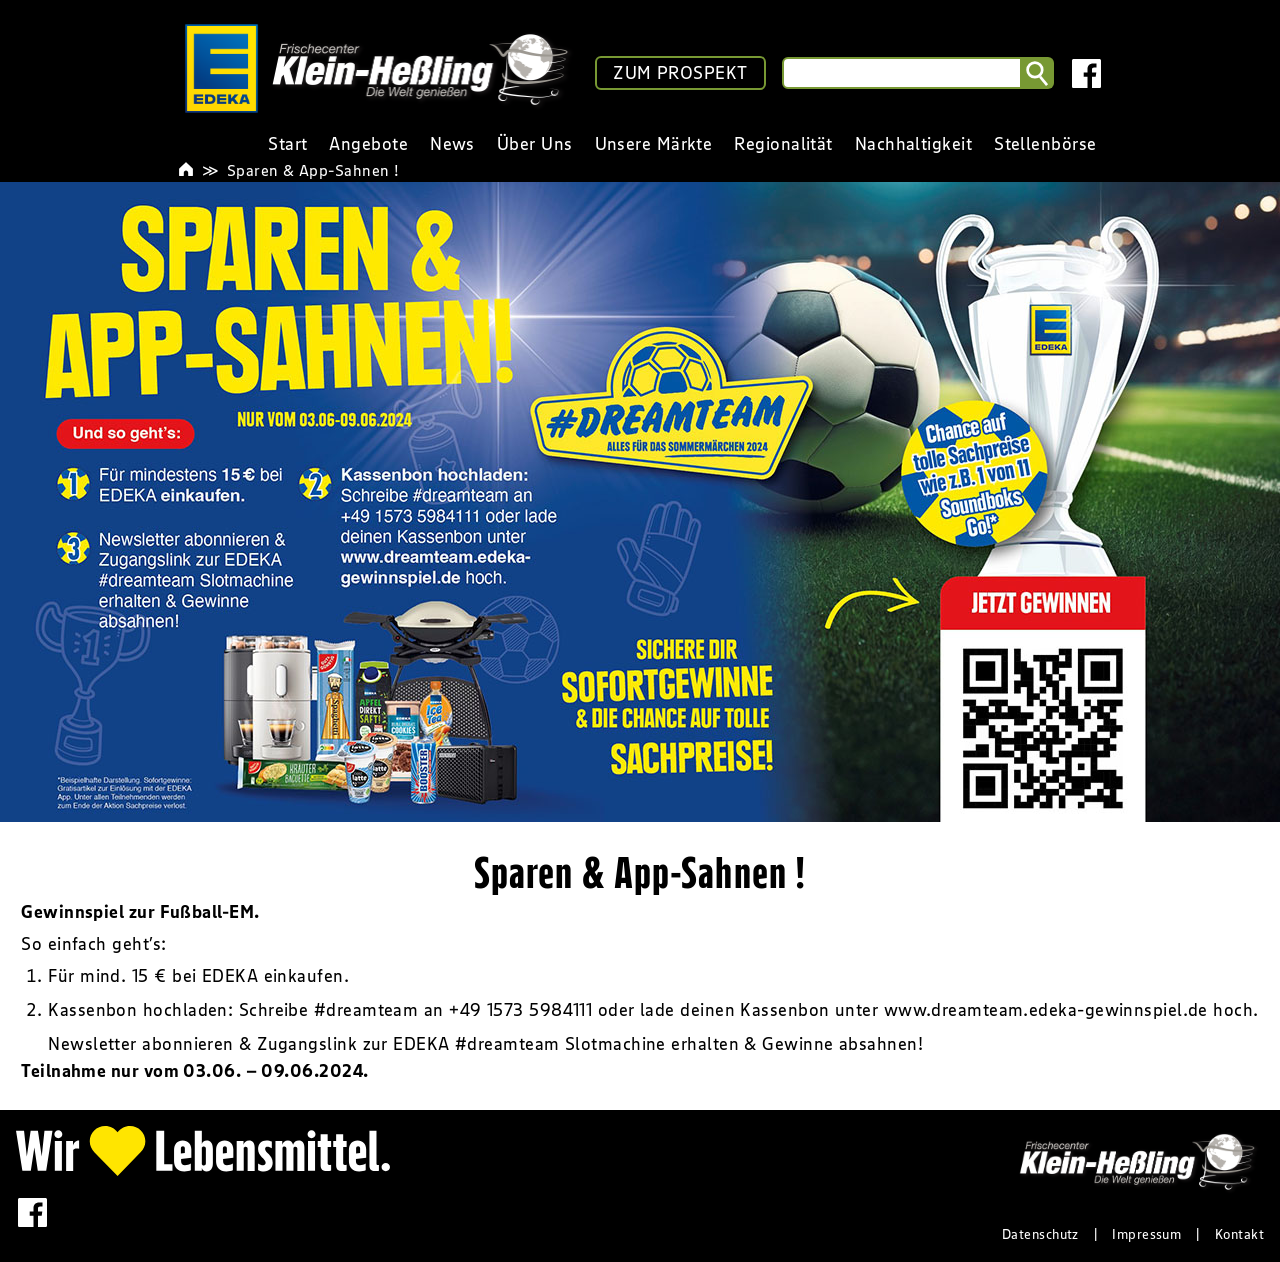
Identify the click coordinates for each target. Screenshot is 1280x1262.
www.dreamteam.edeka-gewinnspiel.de (1046, 1010)
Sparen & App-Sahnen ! (313, 170)
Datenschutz (1040, 1234)
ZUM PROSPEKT (680, 73)
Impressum (1146, 1234)
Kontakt (1239, 1234)
